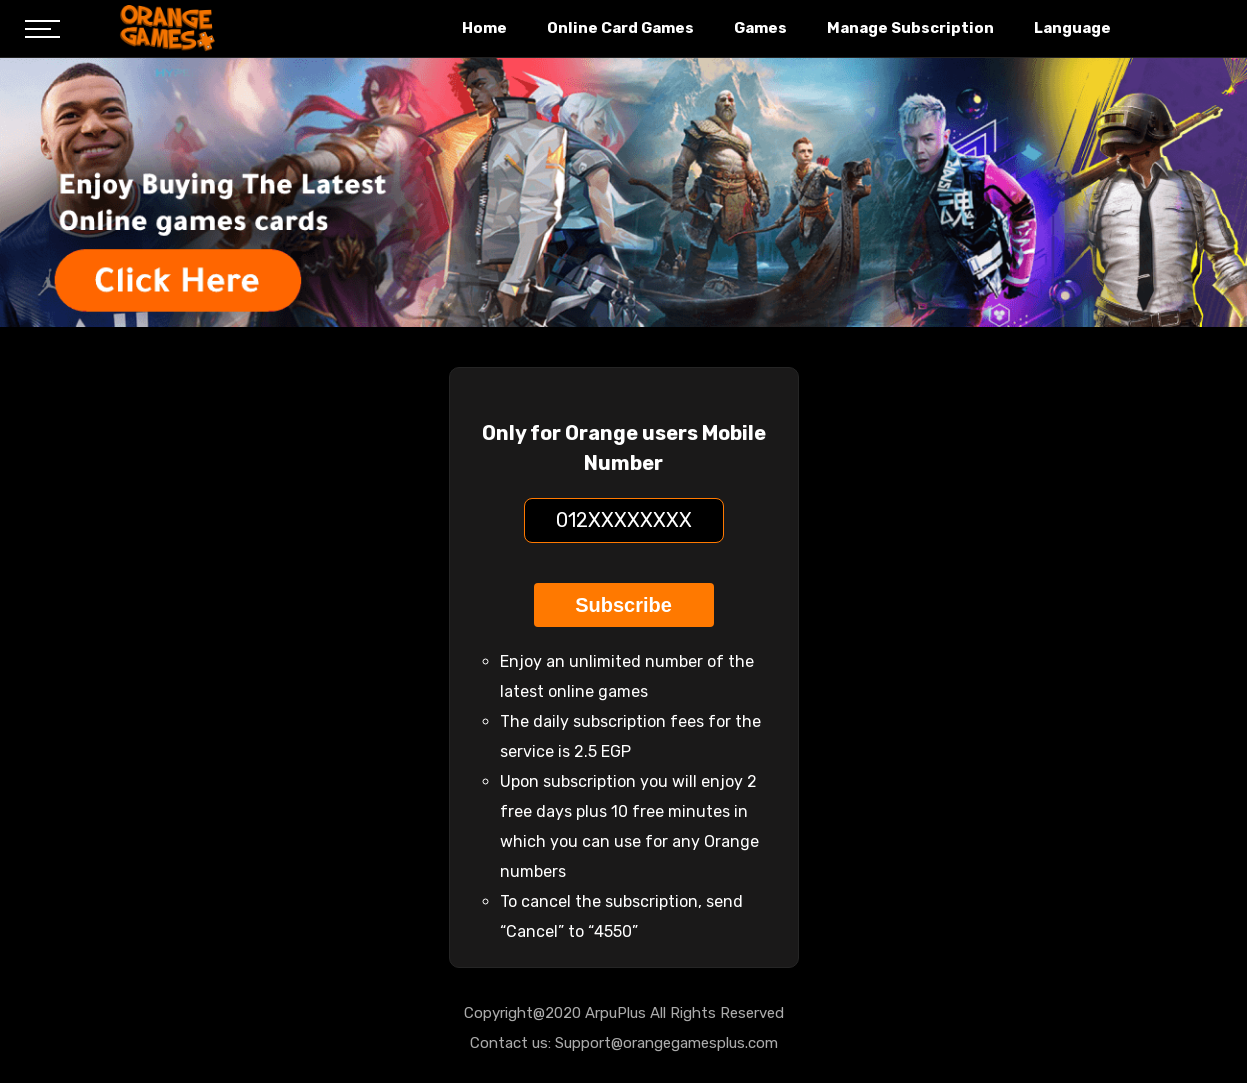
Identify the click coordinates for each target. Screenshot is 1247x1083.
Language (1072, 28)
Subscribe (623, 605)
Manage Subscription (910, 28)
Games (760, 28)
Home (484, 28)
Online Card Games (620, 28)
